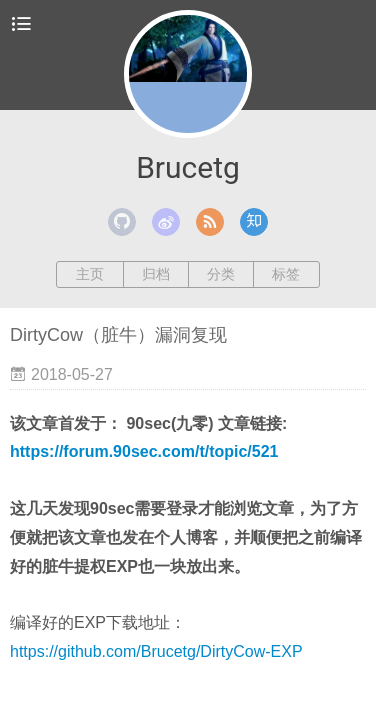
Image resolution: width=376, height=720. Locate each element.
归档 (156, 274)
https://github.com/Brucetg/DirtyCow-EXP (156, 651)
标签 (286, 274)
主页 (90, 274)
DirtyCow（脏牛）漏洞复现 (118, 335)
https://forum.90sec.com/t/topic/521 (144, 451)
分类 (221, 274)
